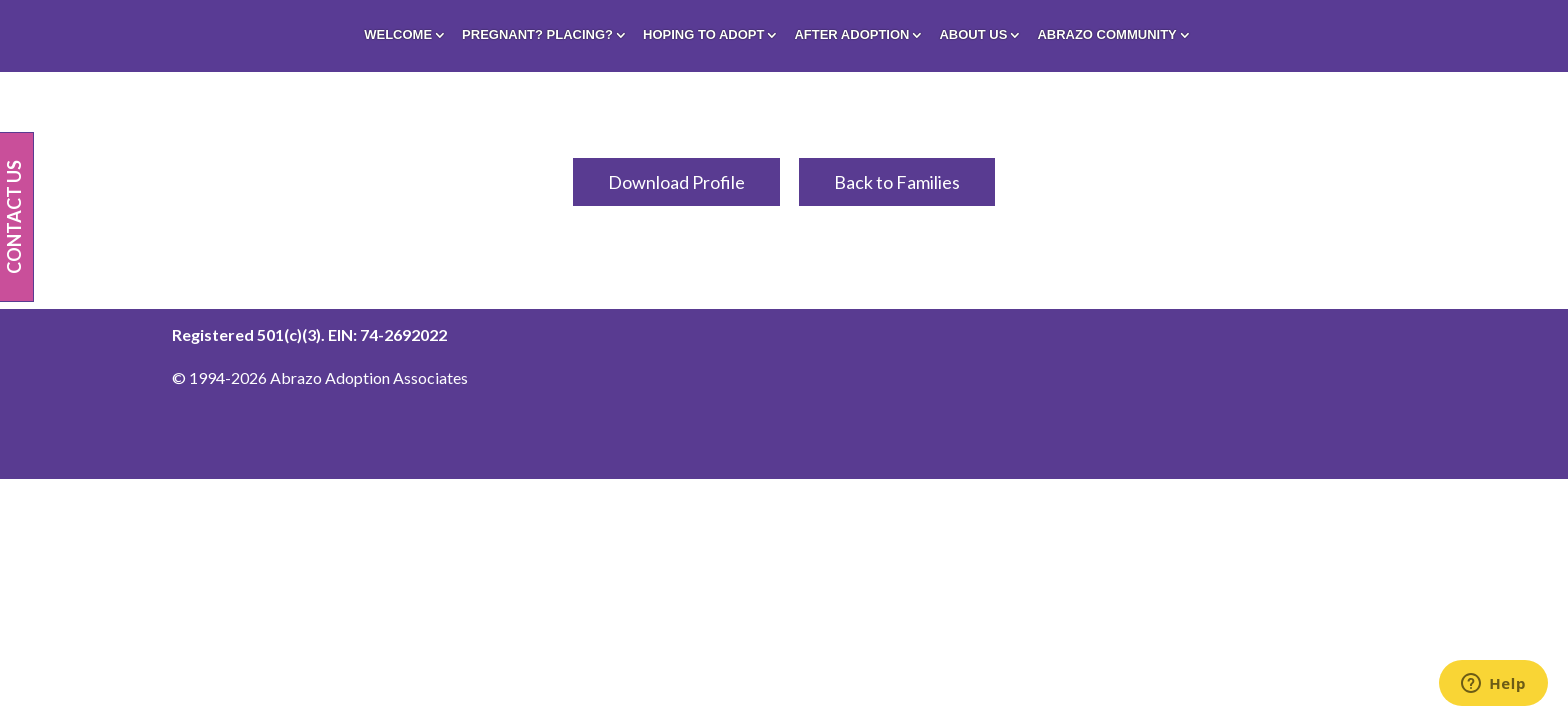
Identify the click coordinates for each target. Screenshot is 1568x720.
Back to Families (897, 182)
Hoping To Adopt (703, 35)
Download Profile (676, 182)
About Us (973, 35)
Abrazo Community (1106, 35)
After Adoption (851, 35)
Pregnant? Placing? (537, 35)
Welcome (398, 35)
